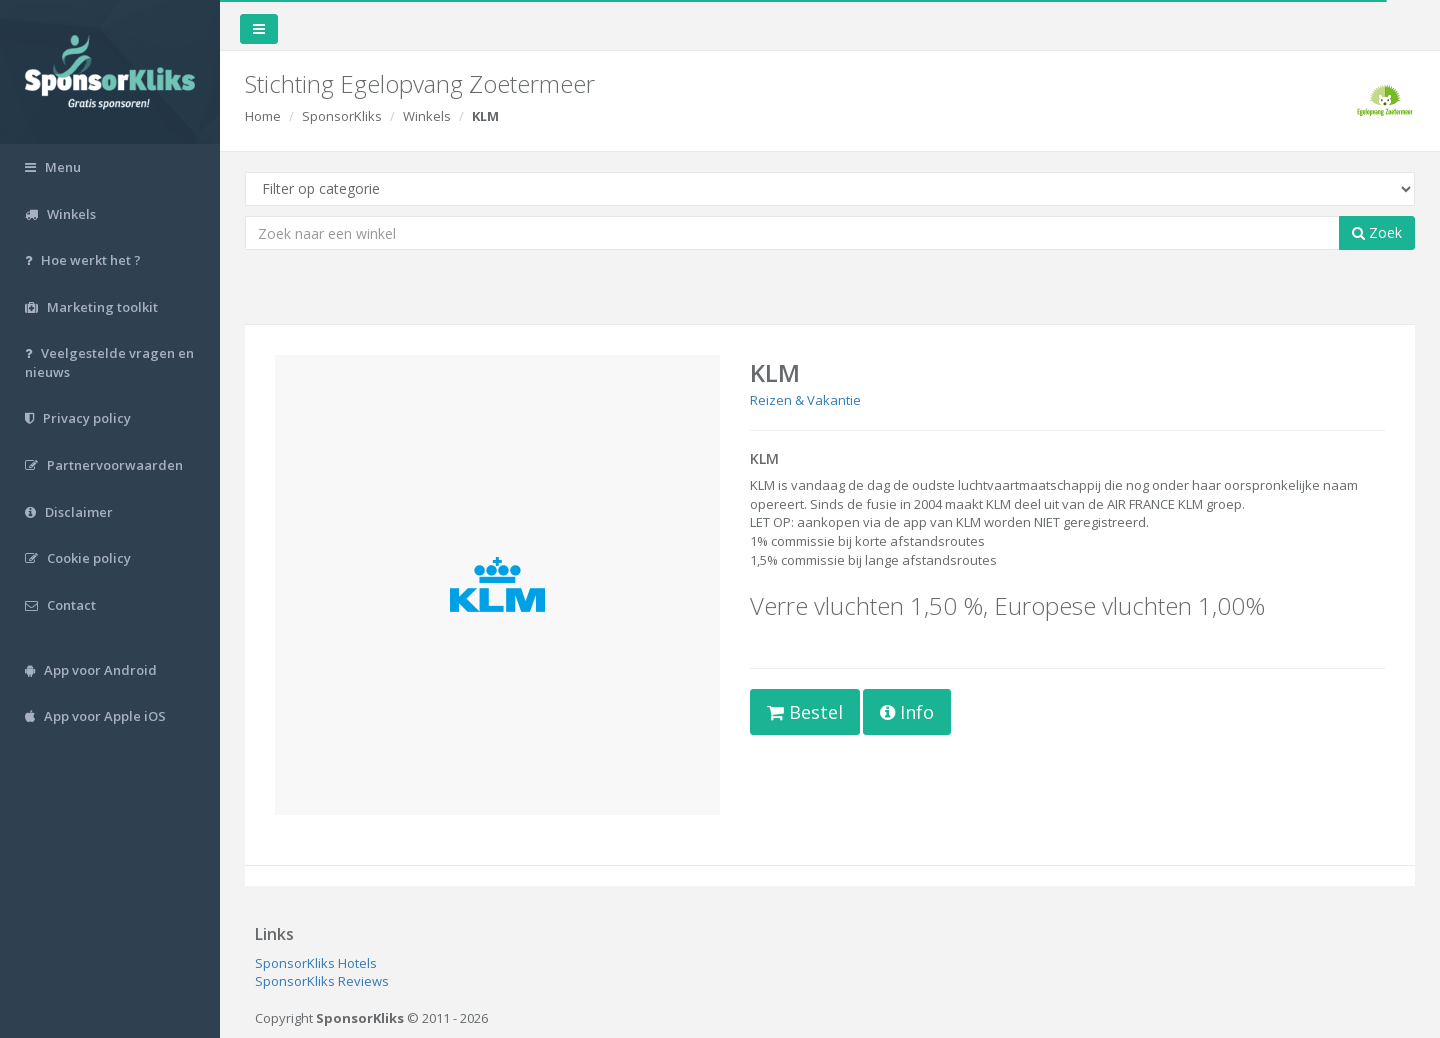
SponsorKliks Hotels (316, 963)
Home (263, 116)
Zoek (1377, 232)
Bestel (805, 712)
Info (907, 712)
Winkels (427, 116)
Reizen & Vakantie (805, 400)
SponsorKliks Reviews (322, 981)
